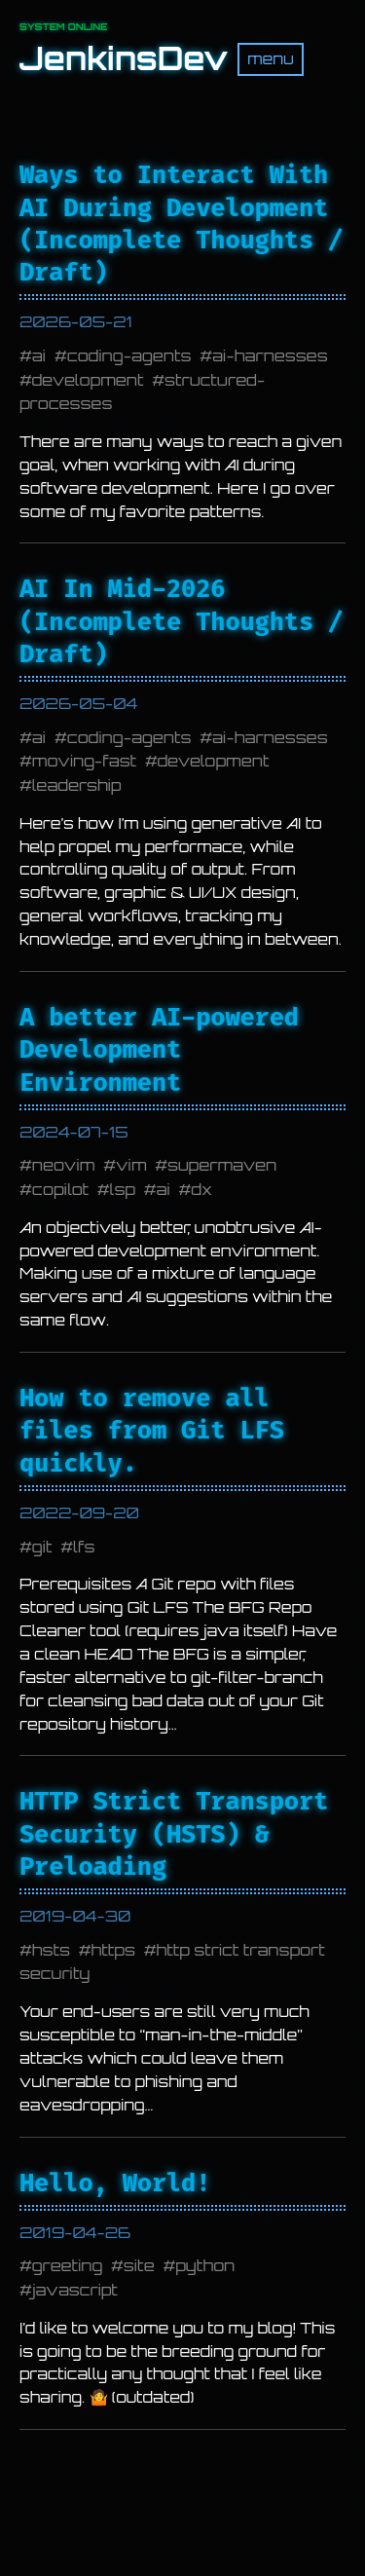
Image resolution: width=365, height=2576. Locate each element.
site (139, 2265)
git (42, 1546)
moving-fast (84, 760)
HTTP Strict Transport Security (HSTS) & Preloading (173, 1834)
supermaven (221, 1165)
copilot (60, 1189)
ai (39, 355)
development (88, 380)
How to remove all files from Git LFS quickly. (151, 1430)
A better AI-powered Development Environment (159, 1050)
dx (201, 1189)
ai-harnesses (270, 355)
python (205, 2265)
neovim (63, 1165)
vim (131, 1165)
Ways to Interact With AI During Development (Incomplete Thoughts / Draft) (181, 223)
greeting (67, 2265)
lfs (83, 1546)
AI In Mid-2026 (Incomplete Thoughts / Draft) (181, 621)
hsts (51, 1950)
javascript (75, 2289)
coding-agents (129, 355)
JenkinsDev (123, 58)
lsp (122, 1189)
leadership (77, 785)
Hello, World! (114, 2183)
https (113, 1950)
